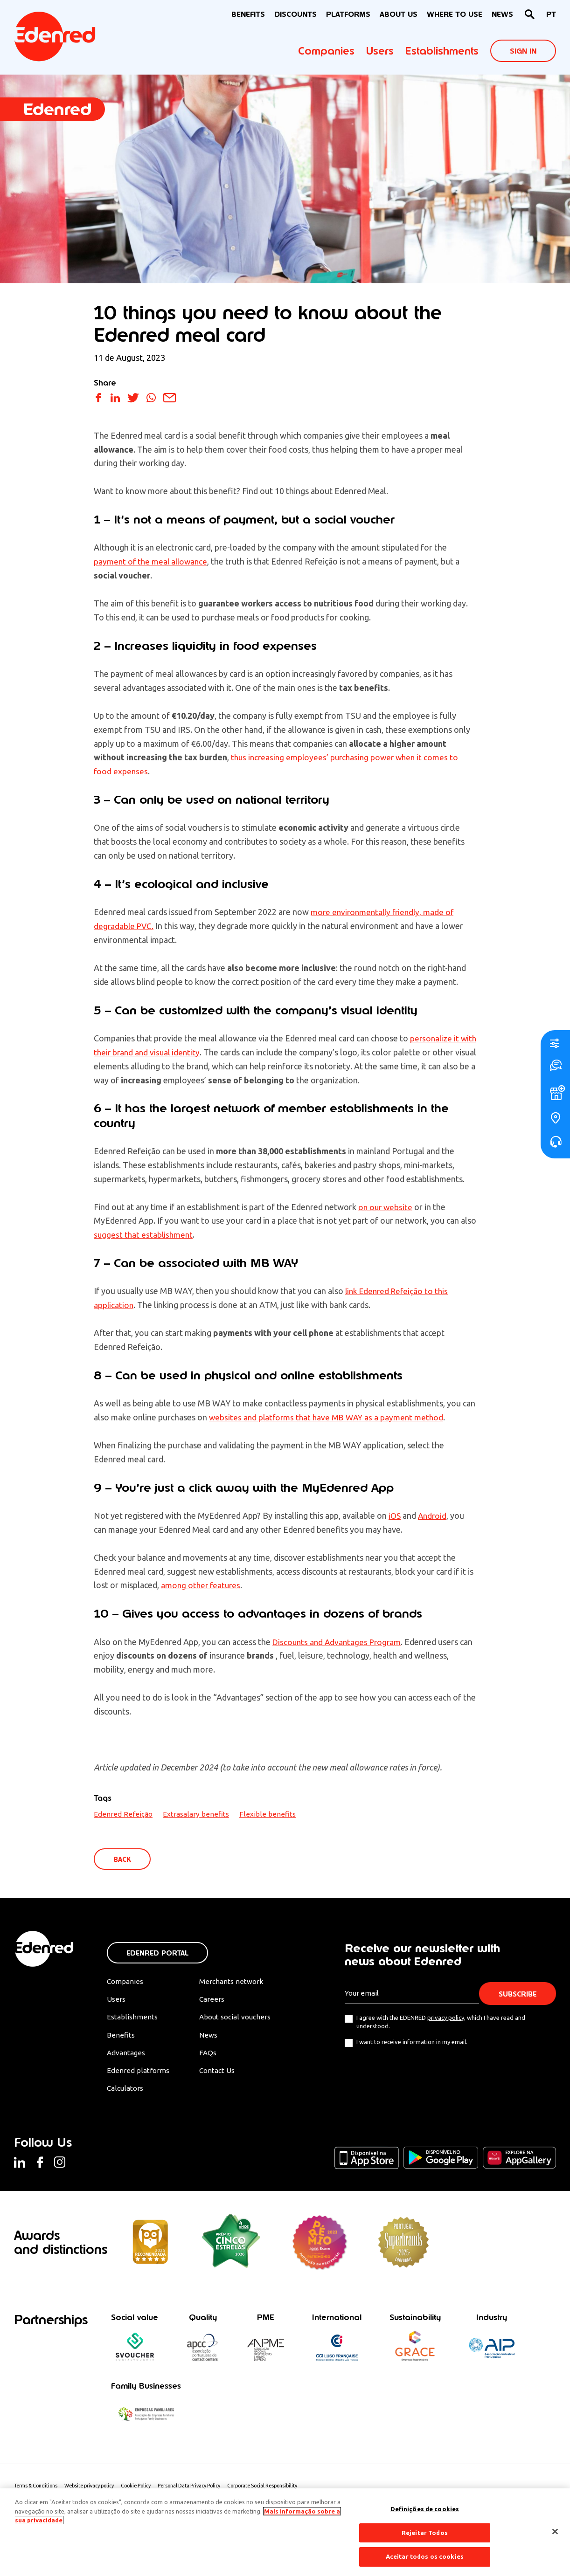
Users (380, 51)
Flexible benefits (267, 1814)
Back (122, 1859)
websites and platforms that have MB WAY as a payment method (329, 1417)
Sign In (523, 51)
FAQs (212, 2055)
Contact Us (222, 2073)
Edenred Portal (157, 1953)
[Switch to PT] (551, 14)
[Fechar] (555, 2531)
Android (434, 1515)
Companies (326, 51)
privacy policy (445, 2018)
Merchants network (236, 1982)
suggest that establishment (144, 1234)
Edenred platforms (138, 2073)
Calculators (126, 2091)
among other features (202, 1585)
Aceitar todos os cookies (425, 2556)
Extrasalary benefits (196, 1814)
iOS (395, 1515)
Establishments (442, 51)
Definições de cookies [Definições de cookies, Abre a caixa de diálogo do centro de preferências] (424, 2509)
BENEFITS (248, 14)
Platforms (348, 14)
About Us (398, 14)
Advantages (127, 2055)
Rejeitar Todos (425, 2532)
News (502, 14)
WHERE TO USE (454, 14)
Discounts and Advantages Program (338, 1641)
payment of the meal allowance (152, 561)
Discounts (295, 14)
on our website (386, 1207)
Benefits (120, 2037)
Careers (216, 2001)
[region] (285, 2532)
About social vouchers (241, 2019)
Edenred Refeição (123, 1814)
